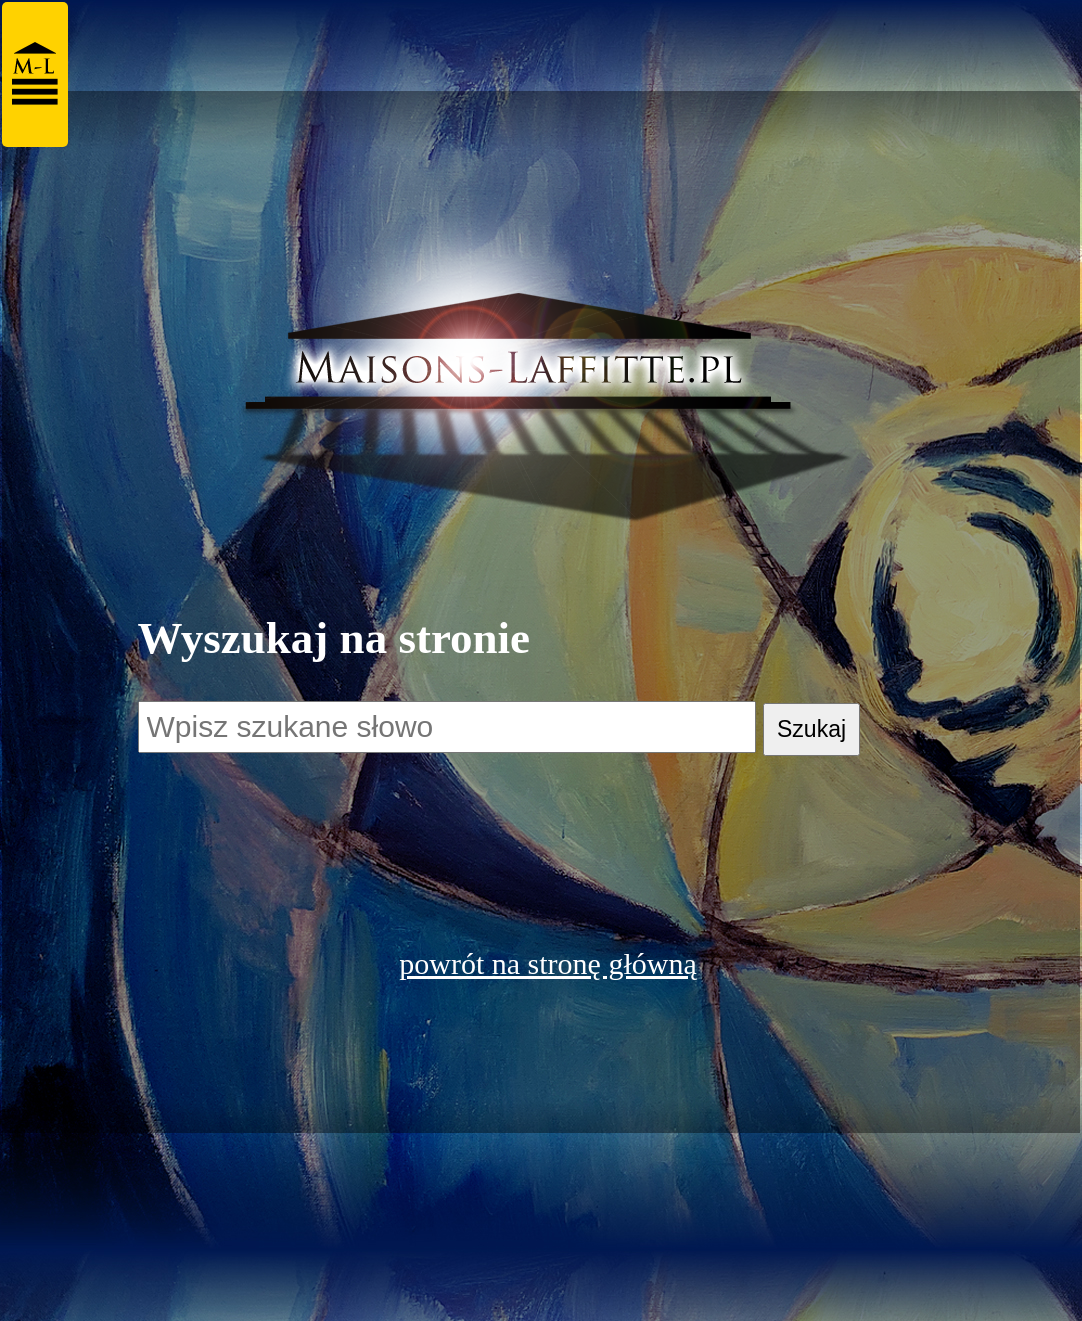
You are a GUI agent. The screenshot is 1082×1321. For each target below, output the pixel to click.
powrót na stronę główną (547, 963)
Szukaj (811, 729)
